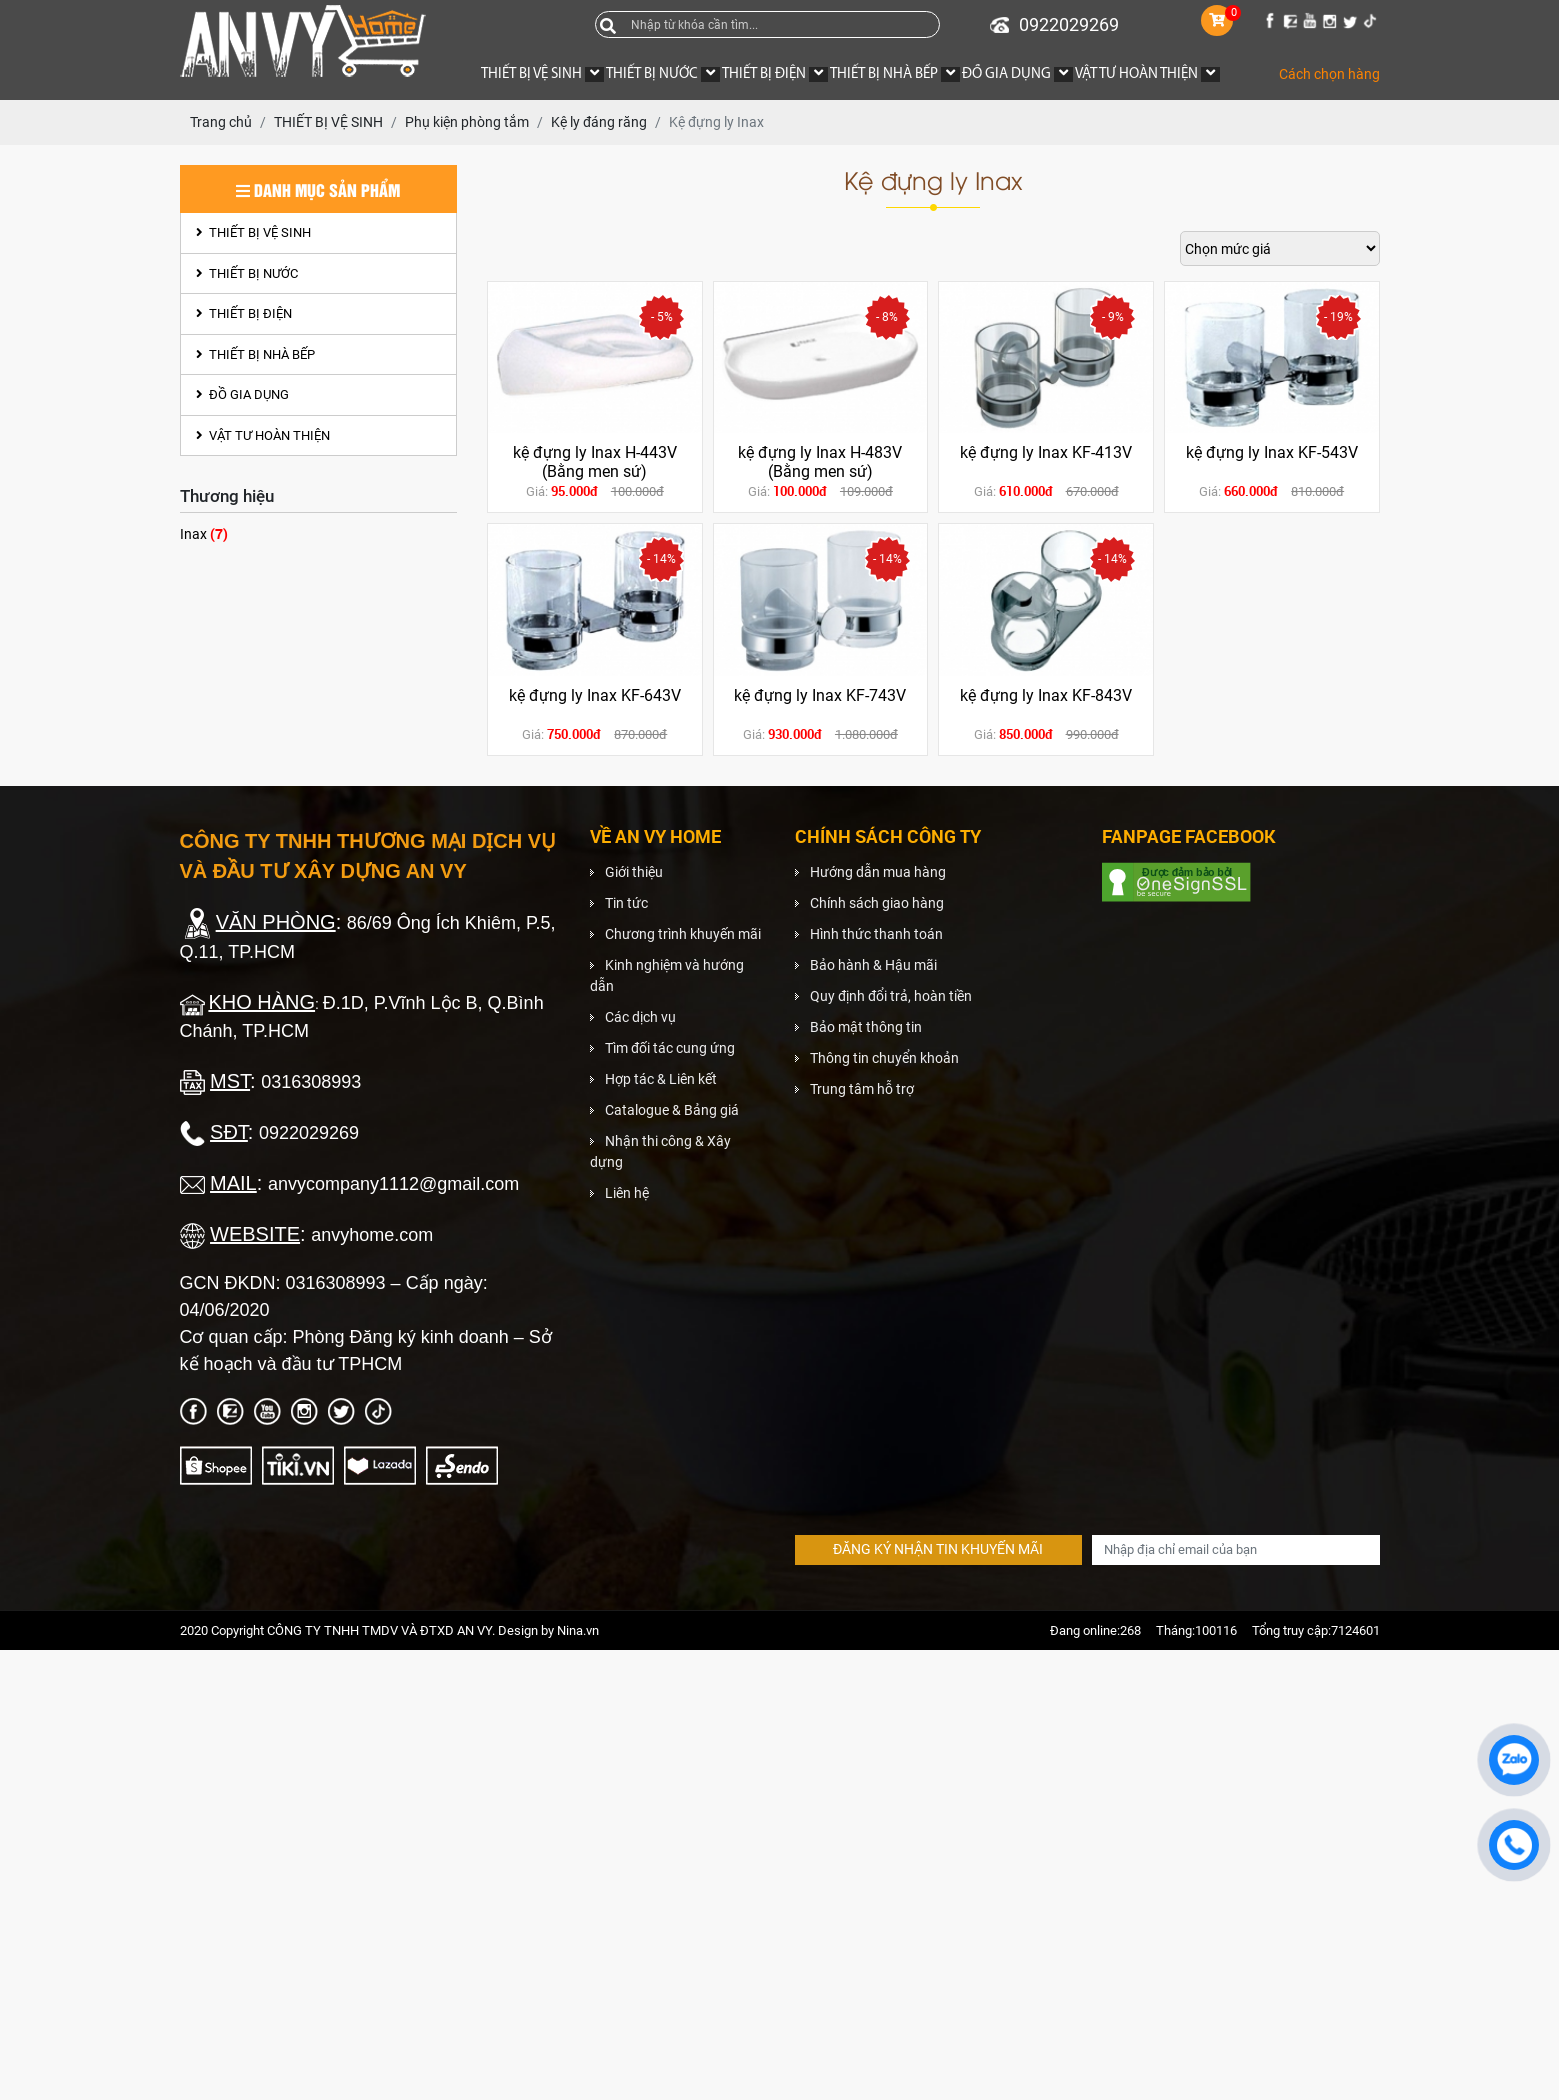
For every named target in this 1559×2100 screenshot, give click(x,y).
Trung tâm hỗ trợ (862, 1089)
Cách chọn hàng (1329, 74)
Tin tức (626, 903)
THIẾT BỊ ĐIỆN (244, 313)
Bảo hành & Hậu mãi (873, 965)
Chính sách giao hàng (877, 903)
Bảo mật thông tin (866, 1027)
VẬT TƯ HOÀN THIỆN (263, 435)
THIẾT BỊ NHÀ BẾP (255, 354)
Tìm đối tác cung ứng (670, 1048)
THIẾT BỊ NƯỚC (247, 273)
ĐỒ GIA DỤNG (242, 394)
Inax (204, 533)
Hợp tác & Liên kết (661, 1079)
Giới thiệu (634, 872)
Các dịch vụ (640, 1017)
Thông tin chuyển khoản (884, 1058)
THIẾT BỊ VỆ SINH (253, 232)
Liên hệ (627, 1193)
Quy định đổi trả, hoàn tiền (891, 996)
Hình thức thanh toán (876, 934)
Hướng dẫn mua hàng (878, 872)
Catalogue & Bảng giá (672, 1110)
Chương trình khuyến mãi (683, 934)
